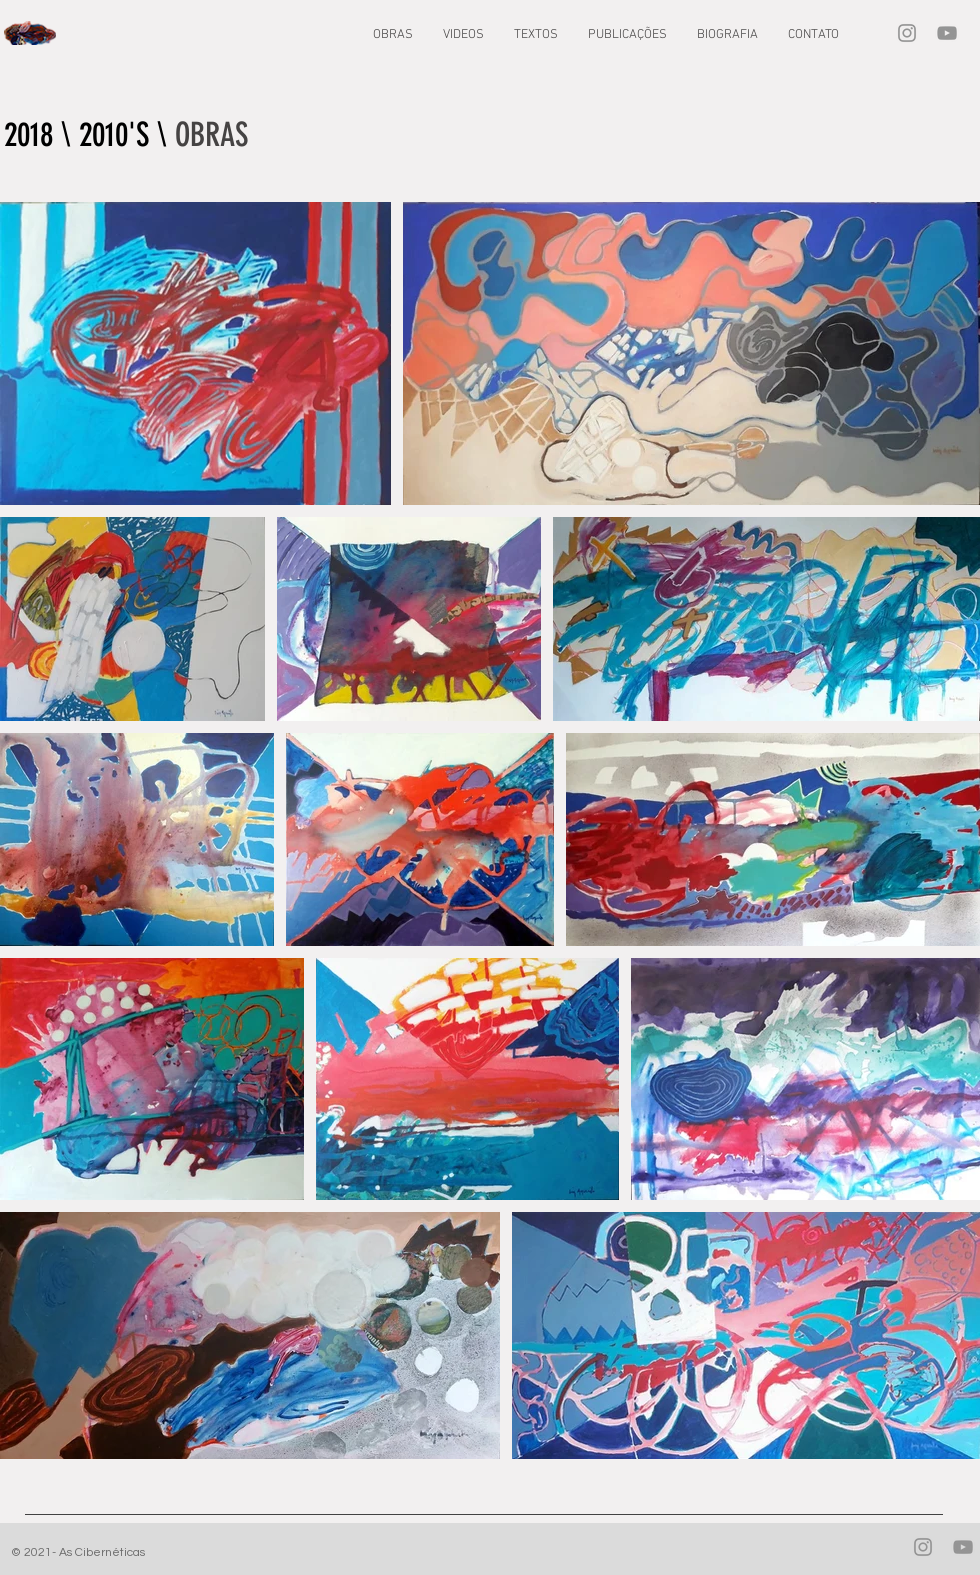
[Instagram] (907, 33)
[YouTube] (947, 33)
